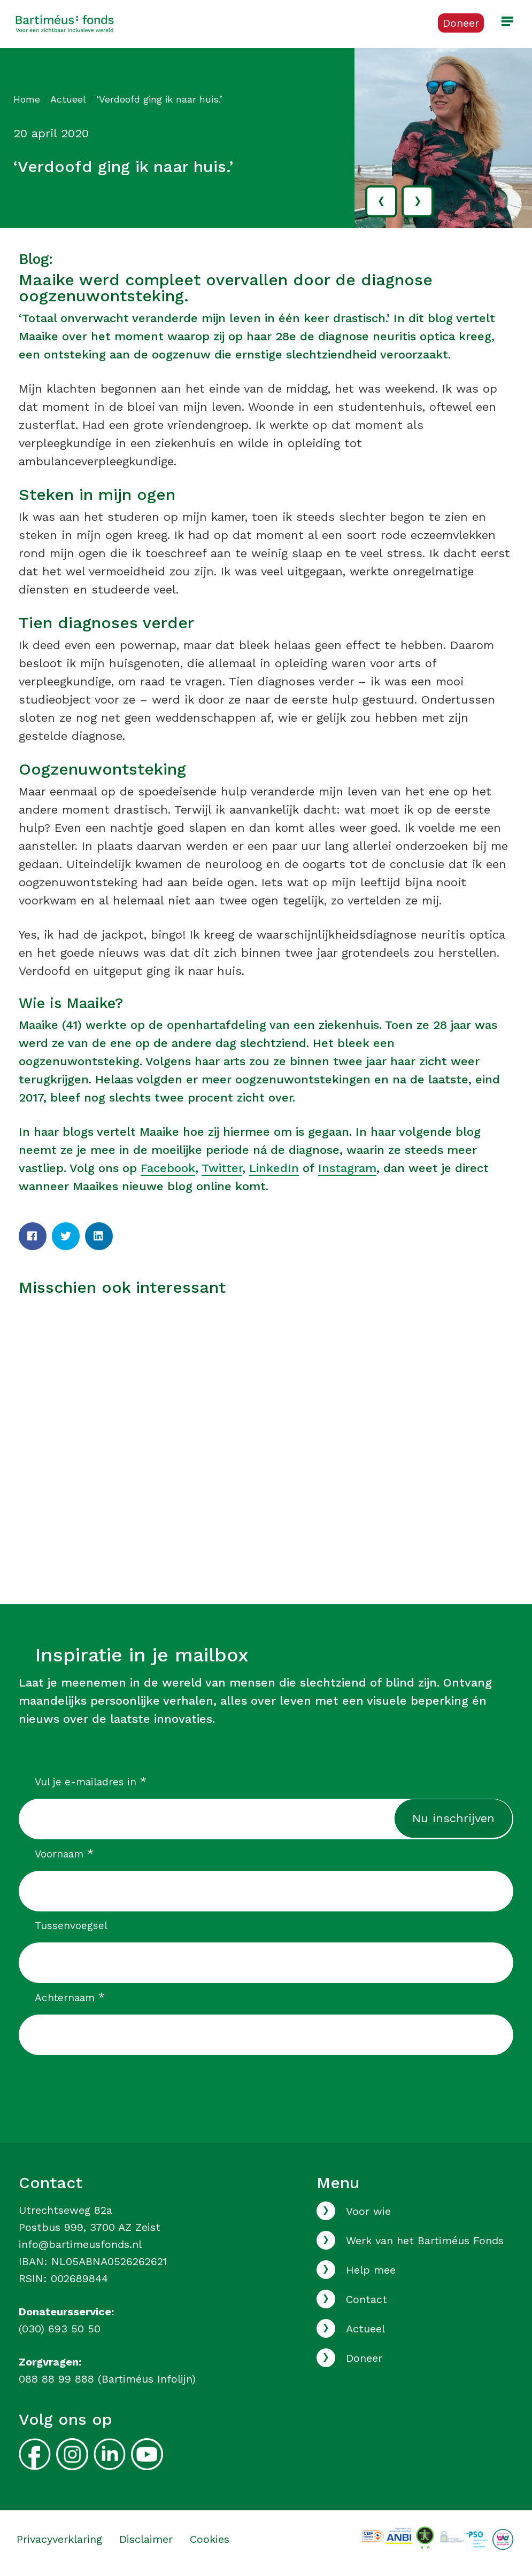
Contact (366, 2299)
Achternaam (70, 1997)
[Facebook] (33, 1236)
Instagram (347, 1168)
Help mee (371, 2269)
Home (26, 99)
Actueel (68, 99)
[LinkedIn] (99, 1236)
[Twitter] (66, 1236)
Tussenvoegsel (71, 1925)
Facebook (168, 1168)
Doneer (364, 2358)
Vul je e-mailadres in (91, 1781)
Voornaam (64, 1854)
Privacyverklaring (59, 2539)
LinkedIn (274, 1168)
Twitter (222, 1168)
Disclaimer (146, 2539)
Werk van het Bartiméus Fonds (425, 2240)
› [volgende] (417, 199)
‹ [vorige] (381, 199)
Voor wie (368, 2211)
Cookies (209, 2539)
